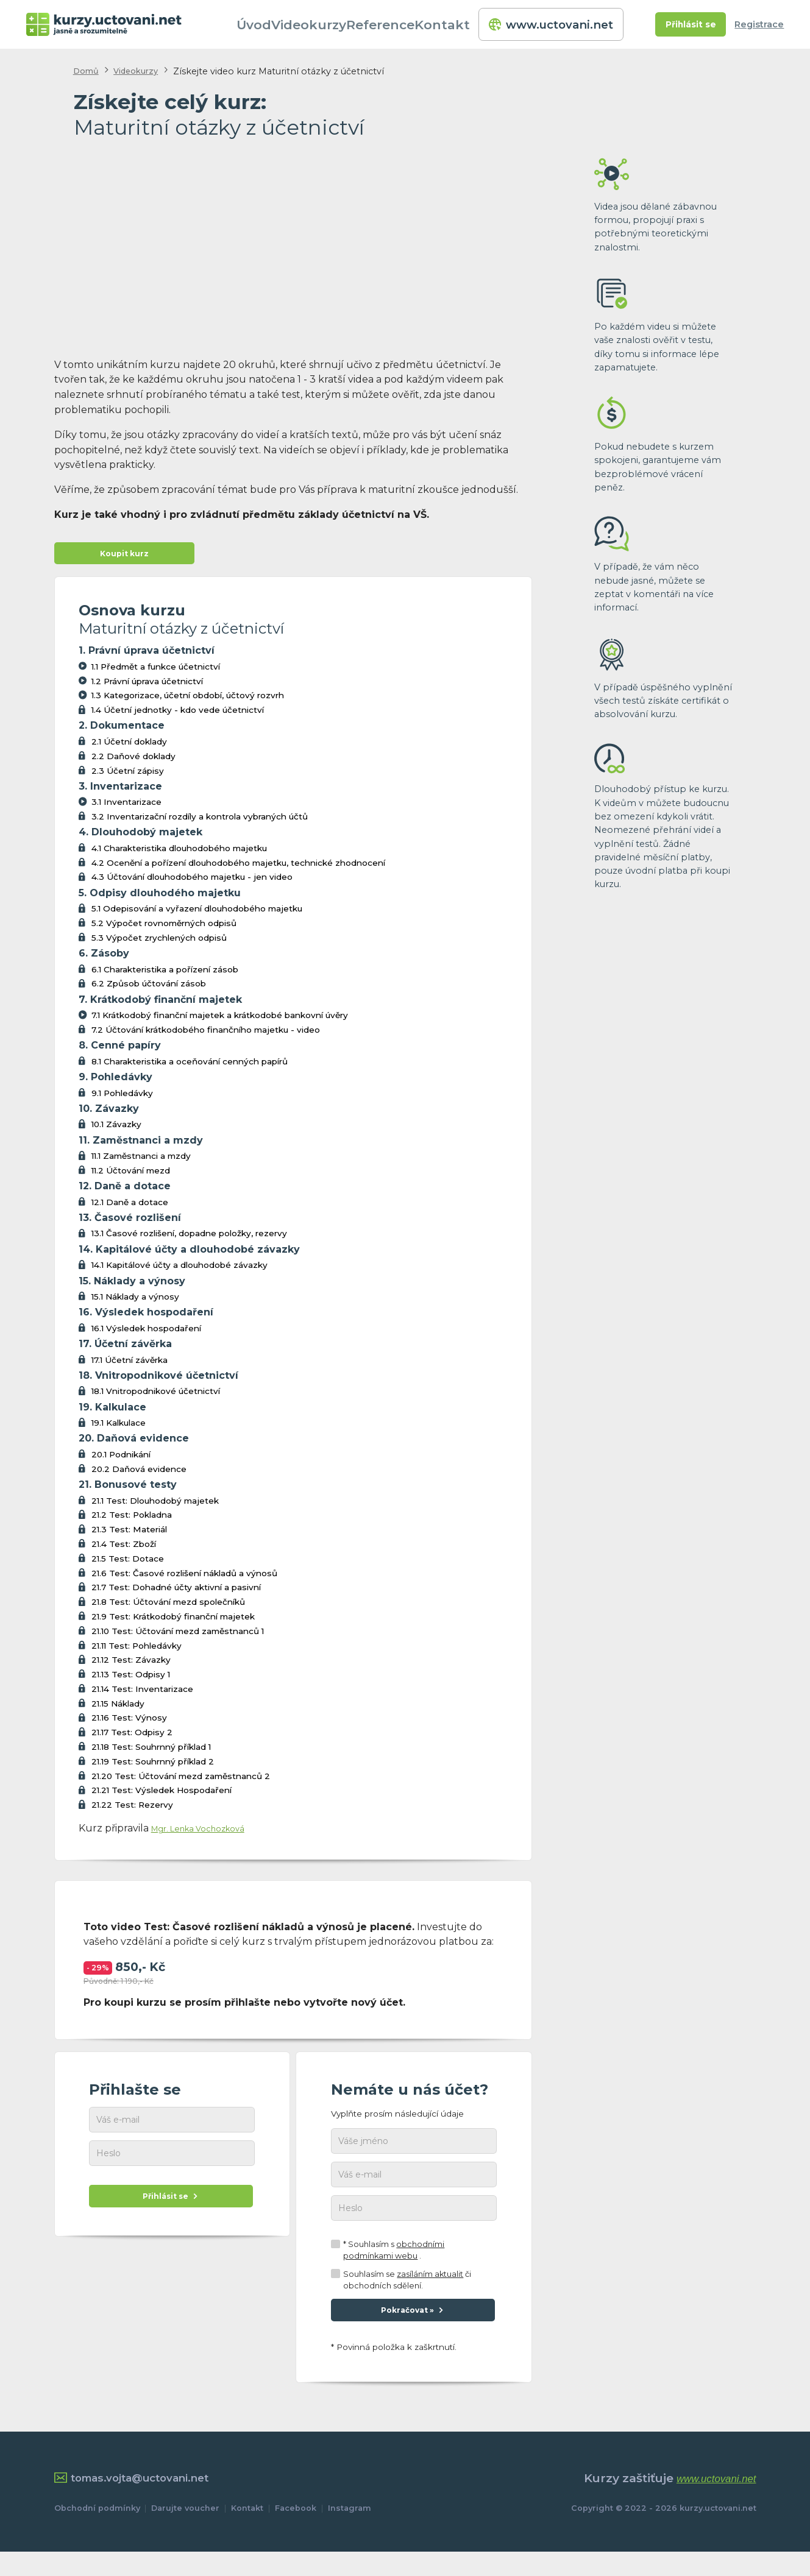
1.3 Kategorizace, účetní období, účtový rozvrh (187, 701)
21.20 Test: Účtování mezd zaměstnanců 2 (180, 1781)
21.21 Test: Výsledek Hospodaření (161, 1796)
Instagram (349, 2533)
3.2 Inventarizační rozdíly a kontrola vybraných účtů (199, 822)
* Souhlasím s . (393, 2267)
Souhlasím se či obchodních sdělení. (407, 2296)
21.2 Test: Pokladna (131, 1521)
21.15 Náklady (117, 1709)
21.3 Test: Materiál (129, 1535)
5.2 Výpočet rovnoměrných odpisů (163, 929)
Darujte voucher (185, 2533)
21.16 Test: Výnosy (129, 1724)
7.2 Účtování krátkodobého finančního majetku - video (205, 1036)
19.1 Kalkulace (118, 1429)
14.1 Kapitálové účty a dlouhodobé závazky (179, 1271)
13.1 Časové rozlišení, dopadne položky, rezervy (189, 1239)
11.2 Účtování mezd (130, 1176)
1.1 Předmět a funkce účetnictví (155, 672)
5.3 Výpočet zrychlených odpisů (159, 944)
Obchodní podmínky (97, 2533)
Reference (400, 24)
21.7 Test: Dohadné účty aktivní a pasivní (176, 1593)
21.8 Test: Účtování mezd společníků (168, 1608)
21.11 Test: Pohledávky (136, 1651)
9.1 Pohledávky (122, 1098)
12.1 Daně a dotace (129, 1207)
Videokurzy (331, 24)
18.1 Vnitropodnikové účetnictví (155, 1397)
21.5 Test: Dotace (127, 1564)
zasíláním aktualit (430, 2290)
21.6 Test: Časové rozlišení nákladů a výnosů (184, 1578)
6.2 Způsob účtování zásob (148, 989)
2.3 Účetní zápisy (127, 776)
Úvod (274, 24)
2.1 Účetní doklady (129, 747)
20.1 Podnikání (121, 1460)
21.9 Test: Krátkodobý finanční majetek (173, 1622)
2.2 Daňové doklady (133, 761)
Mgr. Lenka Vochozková (209, 1834)
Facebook (295, 2533)
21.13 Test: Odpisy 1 (130, 1680)
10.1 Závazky (116, 1130)
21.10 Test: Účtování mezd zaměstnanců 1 (177, 1636)
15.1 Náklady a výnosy (135, 1302)
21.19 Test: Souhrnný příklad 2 (152, 1767)
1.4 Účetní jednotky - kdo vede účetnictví (177, 716)
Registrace (759, 24)
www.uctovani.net (552, 24)
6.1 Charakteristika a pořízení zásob (164, 975)
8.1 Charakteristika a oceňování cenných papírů (189, 1067)
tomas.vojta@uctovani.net (143, 2503)
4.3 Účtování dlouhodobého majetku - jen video (192, 883)
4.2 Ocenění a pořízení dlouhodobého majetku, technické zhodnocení (238, 868)
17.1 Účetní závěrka (129, 1365)
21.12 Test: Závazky (131, 1666)
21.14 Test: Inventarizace (142, 1695)
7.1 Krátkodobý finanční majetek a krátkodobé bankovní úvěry (219, 1021)
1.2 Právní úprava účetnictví (147, 687)
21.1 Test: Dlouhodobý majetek (155, 1506)
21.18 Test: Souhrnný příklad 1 (151, 1753)
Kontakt (462, 24)
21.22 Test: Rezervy (132, 1811)
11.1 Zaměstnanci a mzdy (141, 1162)
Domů (87, 70)
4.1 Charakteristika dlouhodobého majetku (179, 854)
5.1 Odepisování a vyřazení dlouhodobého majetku (196, 914)
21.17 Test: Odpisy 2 (131, 1738)
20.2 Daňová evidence (139, 1474)
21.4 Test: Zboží (123, 1550)
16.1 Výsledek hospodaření (146, 1334)
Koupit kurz (124, 556)
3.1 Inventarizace (126, 808)
